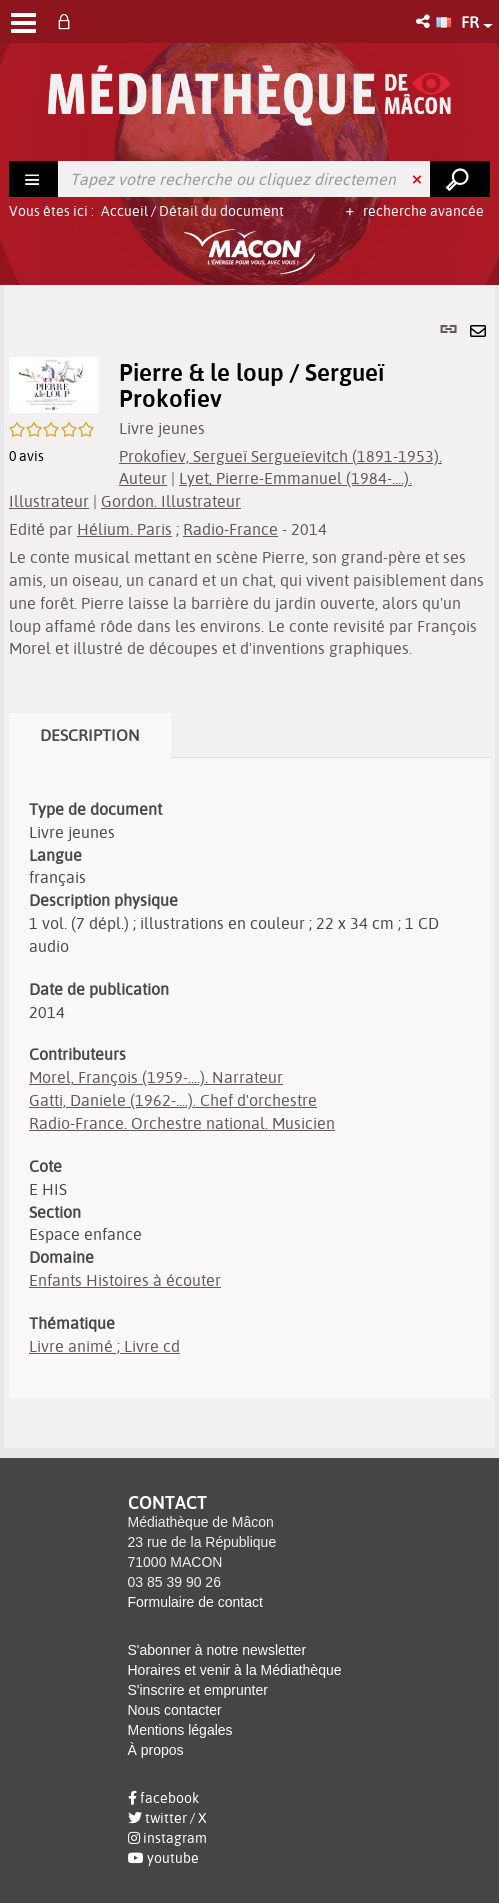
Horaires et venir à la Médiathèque (235, 1670)
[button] (424, 21)
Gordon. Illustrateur (171, 501)
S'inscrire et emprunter (198, 1690)
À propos (156, 1750)
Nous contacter (175, 1710)
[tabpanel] (249, 866)
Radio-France (230, 529)
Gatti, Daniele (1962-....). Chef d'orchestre (173, 1100)
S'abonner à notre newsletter (217, 1650)
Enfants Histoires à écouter (125, 1280)
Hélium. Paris (124, 529)
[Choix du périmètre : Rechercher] (34, 179)
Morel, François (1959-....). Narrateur (156, 1077)
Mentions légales (180, 1730)
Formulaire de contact (195, 1602)
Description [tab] (90, 735)
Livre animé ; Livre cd (104, 1346)
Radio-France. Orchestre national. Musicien (182, 1123)
